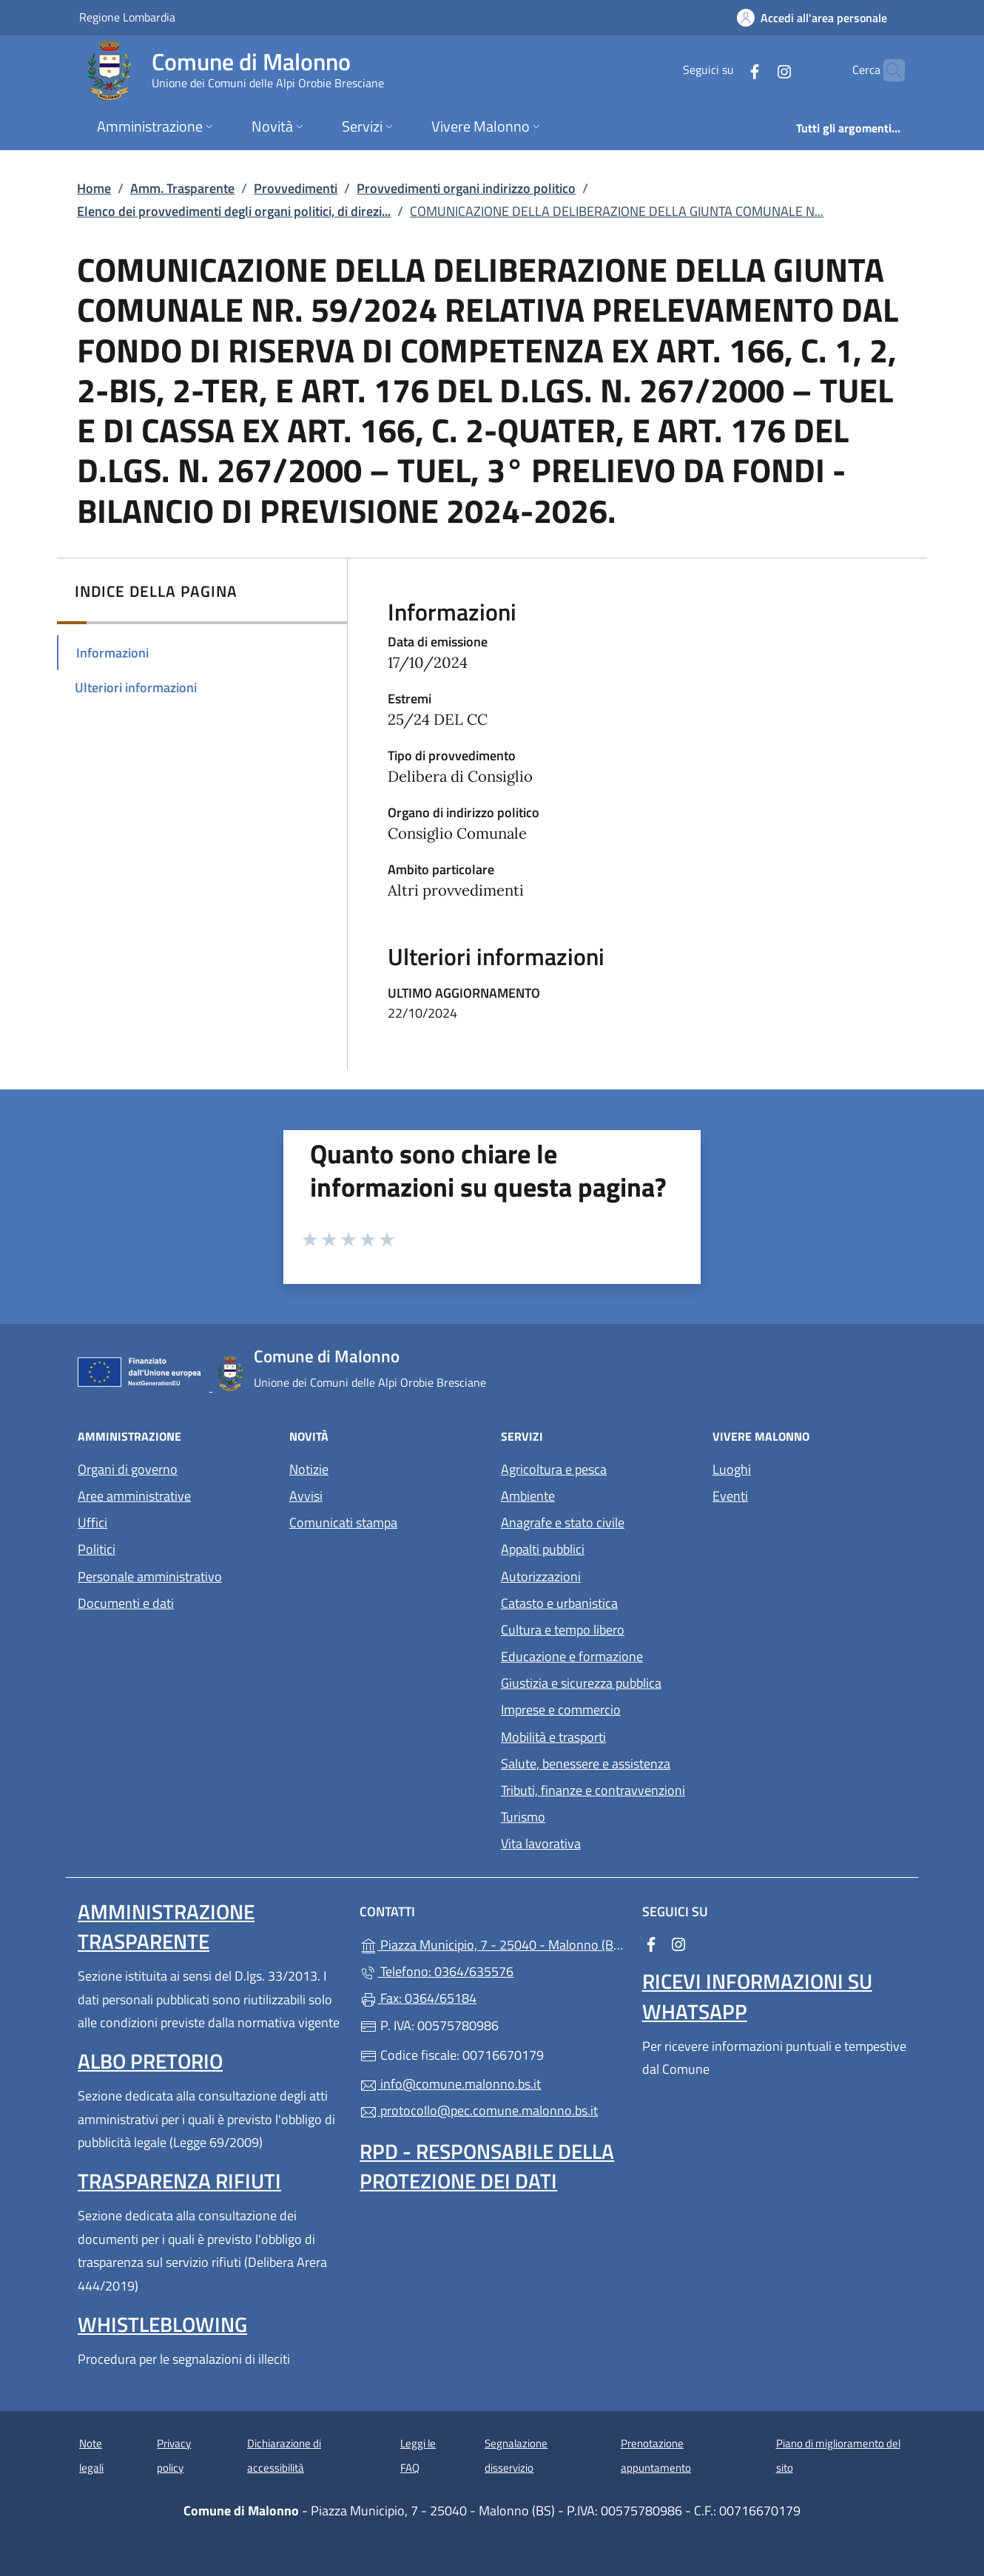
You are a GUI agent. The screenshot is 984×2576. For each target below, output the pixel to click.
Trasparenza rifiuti (179, 2181)
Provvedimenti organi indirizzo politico (466, 188)
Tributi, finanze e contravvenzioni (593, 1790)
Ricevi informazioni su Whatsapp (757, 1995)
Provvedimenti (295, 188)
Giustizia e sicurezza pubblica (581, 1683)
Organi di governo (128, 1469)
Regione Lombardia (127, 16)
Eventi (730, 1496)
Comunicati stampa (343, 1522)
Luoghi (731, 1469)
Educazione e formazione (572, 1656)
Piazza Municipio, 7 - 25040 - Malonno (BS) (492, 1943)
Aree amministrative (134, 1496)
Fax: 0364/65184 (418, 1998)
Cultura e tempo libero (562, 1630)
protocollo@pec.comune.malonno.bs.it (479, 2110)
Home (94, 188)
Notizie (308, 1469)
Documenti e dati (126, 1603)
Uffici (92, 1522)
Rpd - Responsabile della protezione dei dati (487, 2166)
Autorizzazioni (541, 1576)
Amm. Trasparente (182, 188)
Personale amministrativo (150, 1576)
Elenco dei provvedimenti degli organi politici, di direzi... (234, 211)
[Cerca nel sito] (887, 70)
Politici (96, 1549)
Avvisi (306, 1496)
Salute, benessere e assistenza (585, 1764)
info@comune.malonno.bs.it (450, 2084)
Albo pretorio (150, 2061)
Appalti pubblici (542, 1549)
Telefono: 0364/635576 (436, 1971)
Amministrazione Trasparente (166, 1926)
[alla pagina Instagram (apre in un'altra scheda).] (755, 69)
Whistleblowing (162, 2324)
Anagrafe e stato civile (562, 1522)
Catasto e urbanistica (559, 1603)
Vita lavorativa (541, 1843)
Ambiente (528, 1496)
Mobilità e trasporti (553, 1737)
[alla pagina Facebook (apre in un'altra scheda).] (726, 69)
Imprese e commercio (561, 1710)
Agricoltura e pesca (554, 1469)
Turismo (523, 1817)
